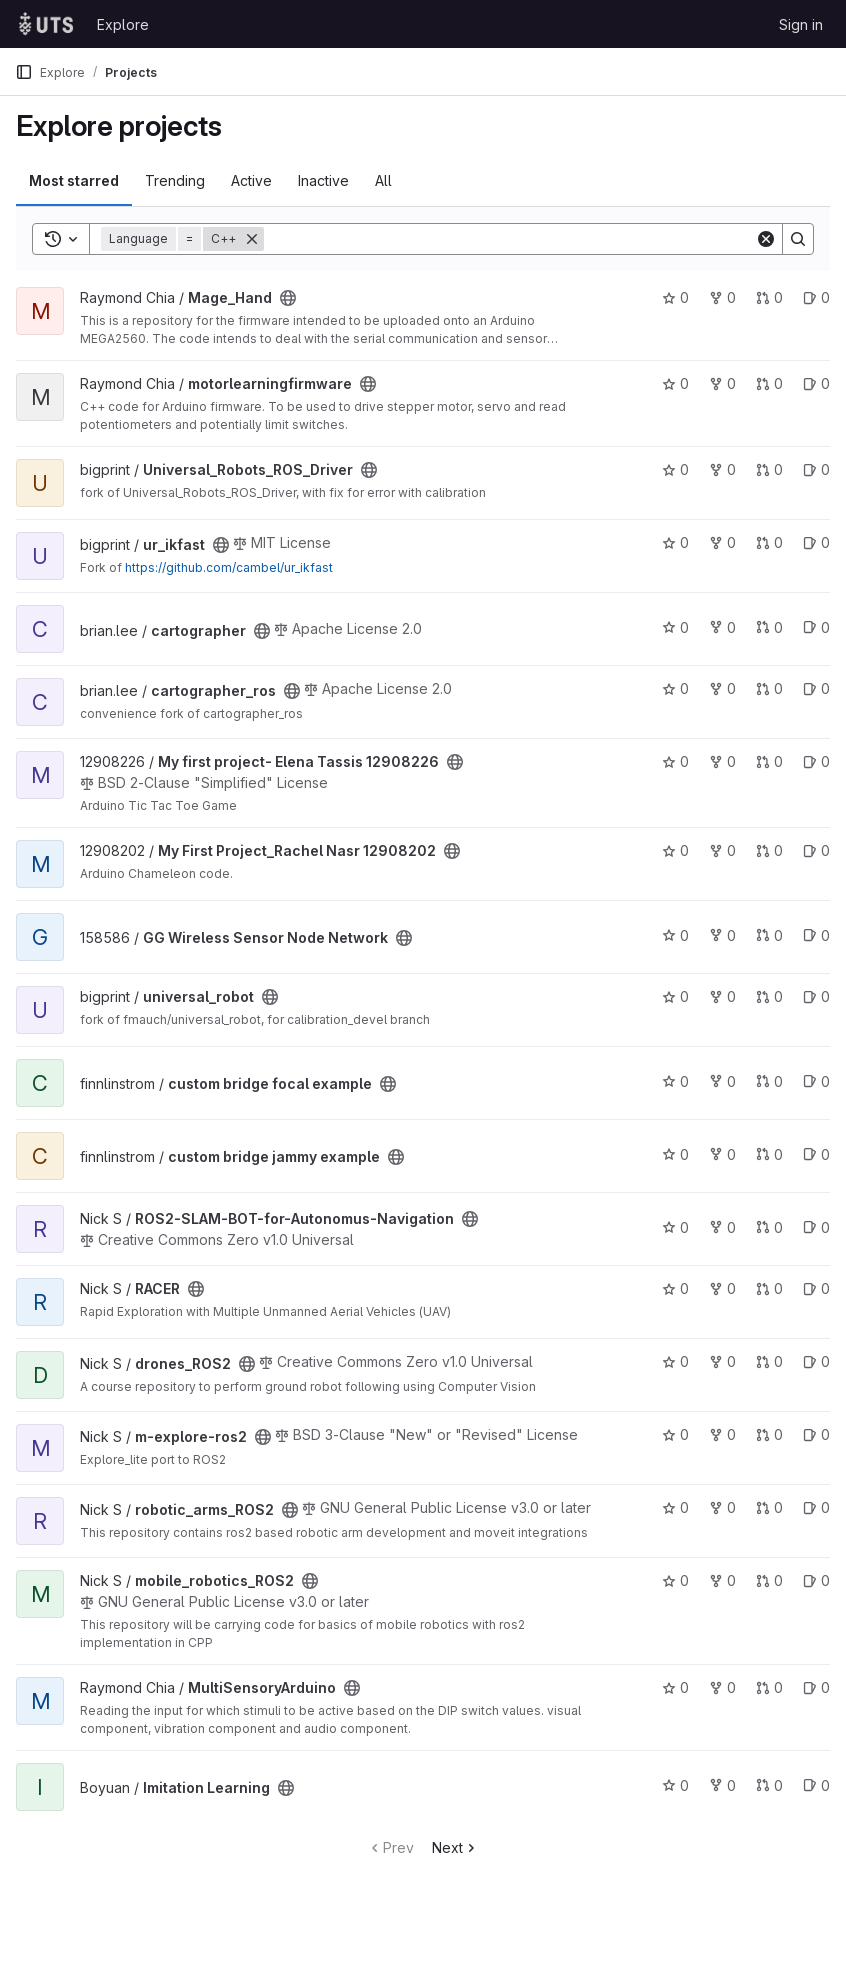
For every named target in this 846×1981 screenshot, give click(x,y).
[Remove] (252, 239)
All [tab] (383, 180)
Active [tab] (251, 180)
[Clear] (766, 239)
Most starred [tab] (74, 180)
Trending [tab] (175, 180)
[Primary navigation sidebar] (24, 72)
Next (455, 1847)
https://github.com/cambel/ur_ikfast (229, 567)
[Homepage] (46, 24)
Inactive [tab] (323, 180)
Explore (123, 24)
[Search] (509, 239)
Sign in (801, 24)
